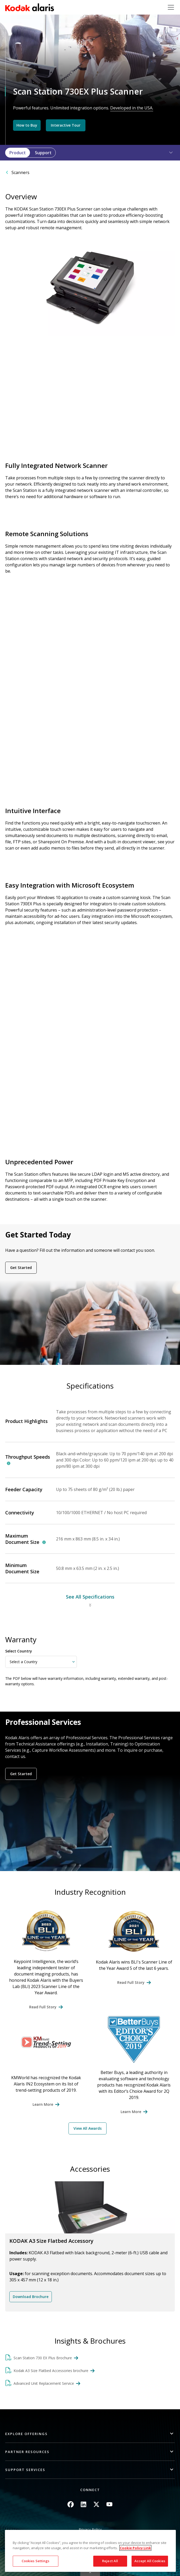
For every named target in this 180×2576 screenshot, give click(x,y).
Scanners (20, 172)
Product (17, 153)
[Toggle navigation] (171, 7)
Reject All (110, 2561)
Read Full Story (43, 2006)
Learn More (43, 2104)
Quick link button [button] (90, 2573)
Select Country (18, 1651)
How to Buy (26, 125)
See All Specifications (90, 1597)
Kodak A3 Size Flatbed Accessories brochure (51, 2370)
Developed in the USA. (131, 108)
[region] (90, 2551)
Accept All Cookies (149, 2561)
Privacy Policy (90, 2529)
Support (43, 153)
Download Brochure (30, 2296)
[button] (168, 152)
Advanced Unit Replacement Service (44, 2383)
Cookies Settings (35, 2561)
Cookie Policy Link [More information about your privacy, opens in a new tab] (135, 2548)
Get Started (21, 1267)
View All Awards (87, 2128)
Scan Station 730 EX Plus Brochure (43, 2357)
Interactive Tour (65, 125)
